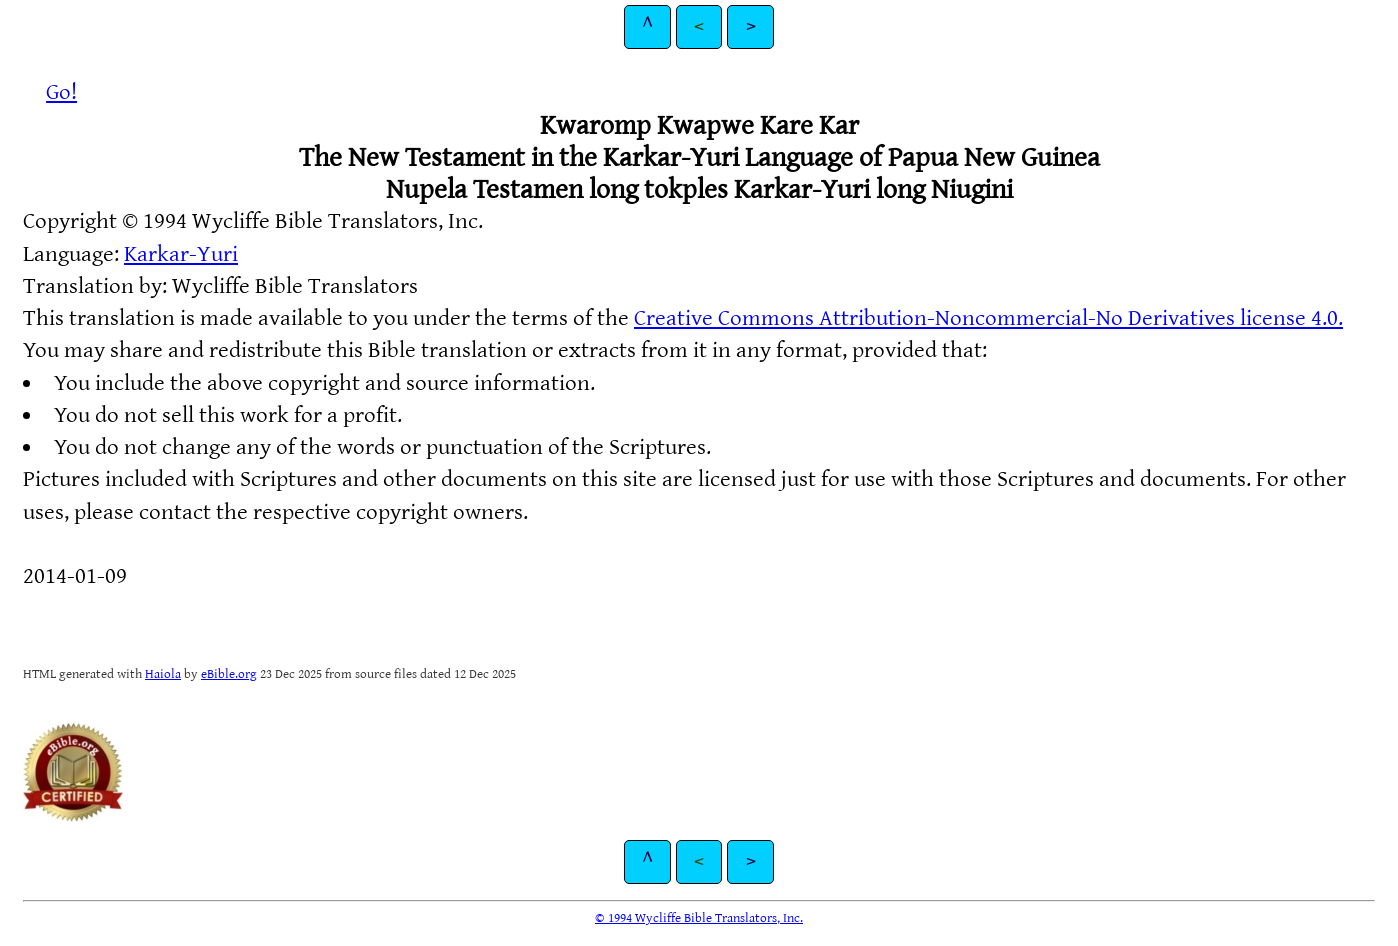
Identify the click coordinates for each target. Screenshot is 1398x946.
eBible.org (229, 674)
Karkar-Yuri (181, 254)
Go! (61, 92)
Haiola (163, 674)
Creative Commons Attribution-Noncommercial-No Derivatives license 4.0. (988, 318)
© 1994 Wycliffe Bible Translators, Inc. (699, 918)
